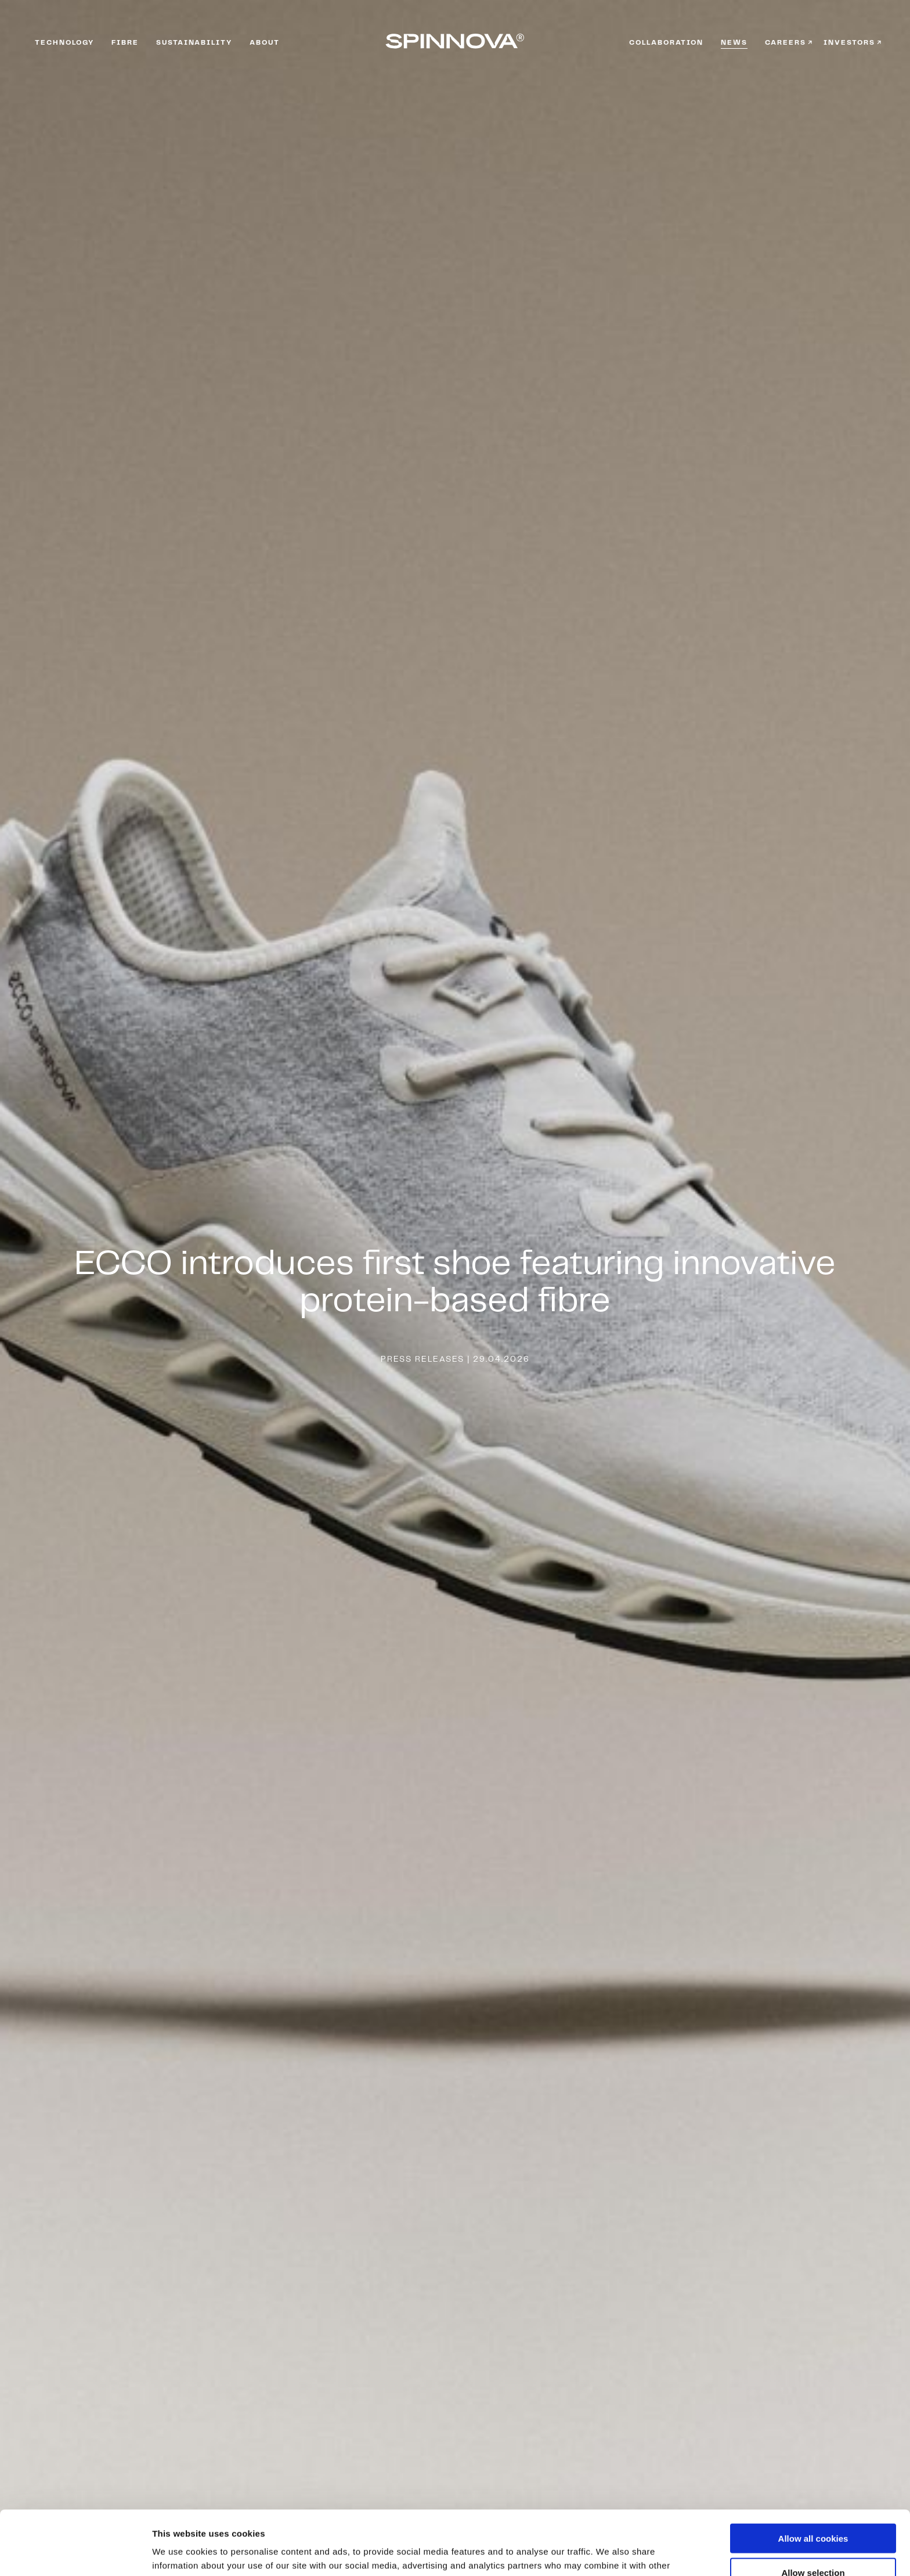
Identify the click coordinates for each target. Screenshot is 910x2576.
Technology (64, 42)
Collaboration (666, 42)
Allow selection (812, 2508)
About (265, 42)
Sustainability (194, 42)
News (734, 42)
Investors (849, 42)
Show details (609, 2553)
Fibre (125, 42)
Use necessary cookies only (813, 2542)
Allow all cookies (813, 2474)
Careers (785, 42)
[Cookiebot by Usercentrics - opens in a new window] (75, 2553)
